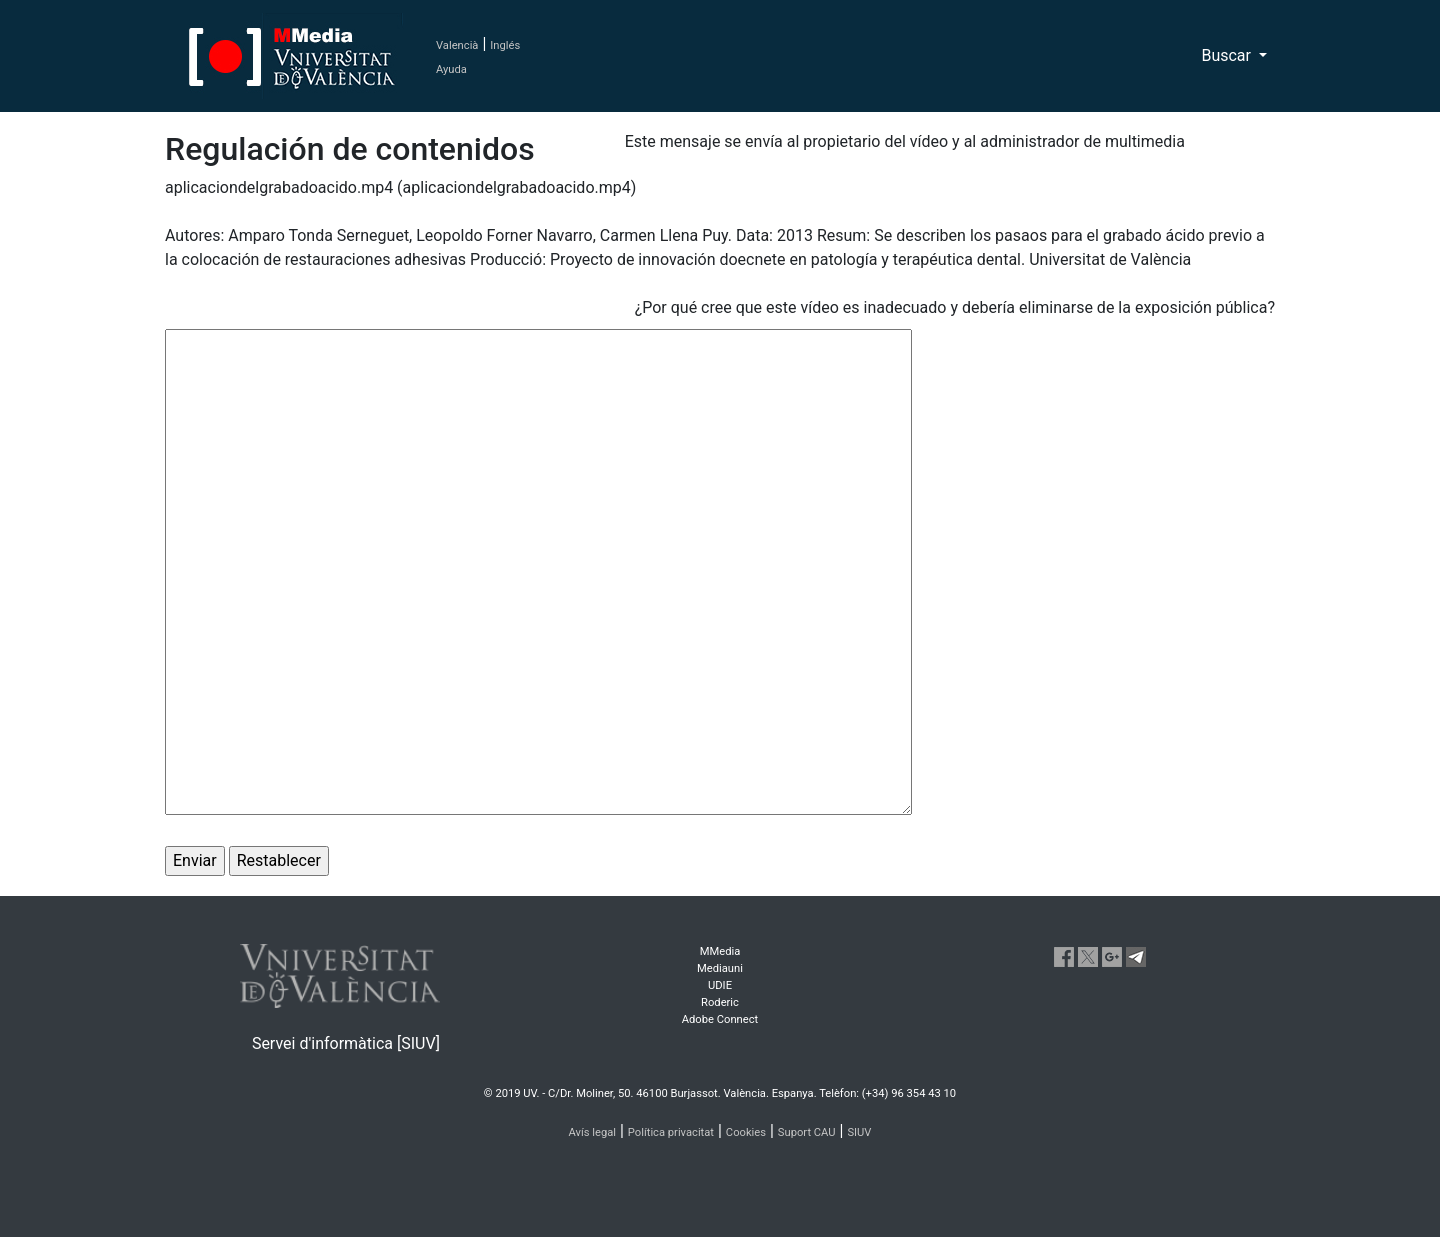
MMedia (720, 951)
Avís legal (593, 1132)
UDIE (720, 985)
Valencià (457, 45)
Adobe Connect (720, 1019)
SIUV (859, 1132)
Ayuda (451, 69)
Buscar (1228, 55)
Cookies (746, 1132)
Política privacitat (671, 1132)
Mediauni (720, 968)
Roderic (720, 1002)
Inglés (505, 45)
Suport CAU (807, 1132)
